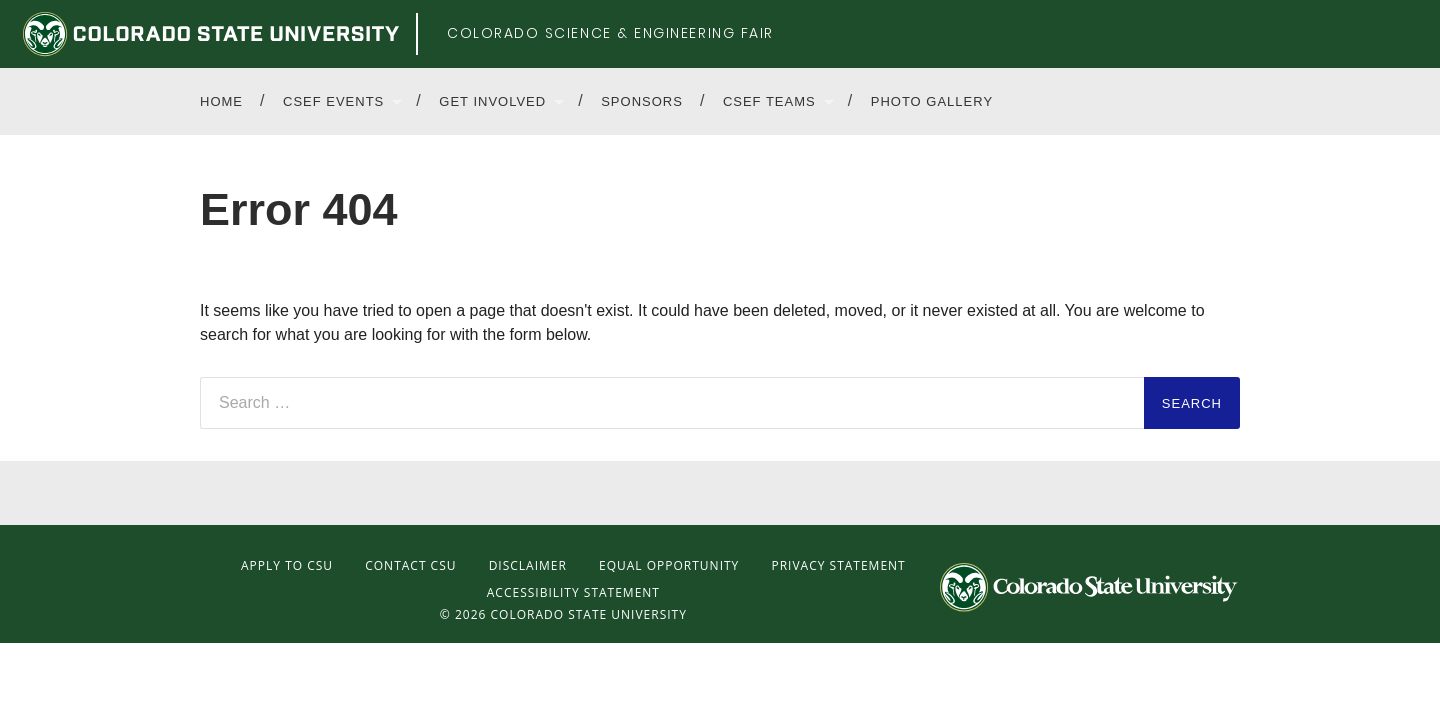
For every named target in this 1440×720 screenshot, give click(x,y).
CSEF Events (333, 101)
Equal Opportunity (669, 565)
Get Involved (492, 101)
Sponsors (642, 101)
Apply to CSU (287, 565)
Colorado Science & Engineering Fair (610, 33)
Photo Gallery (932, 101)
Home (221, 101)
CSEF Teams (769, 101)
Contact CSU (410, 565)
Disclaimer (528, 565)
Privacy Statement (838, 565)
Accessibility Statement (573, 592)
